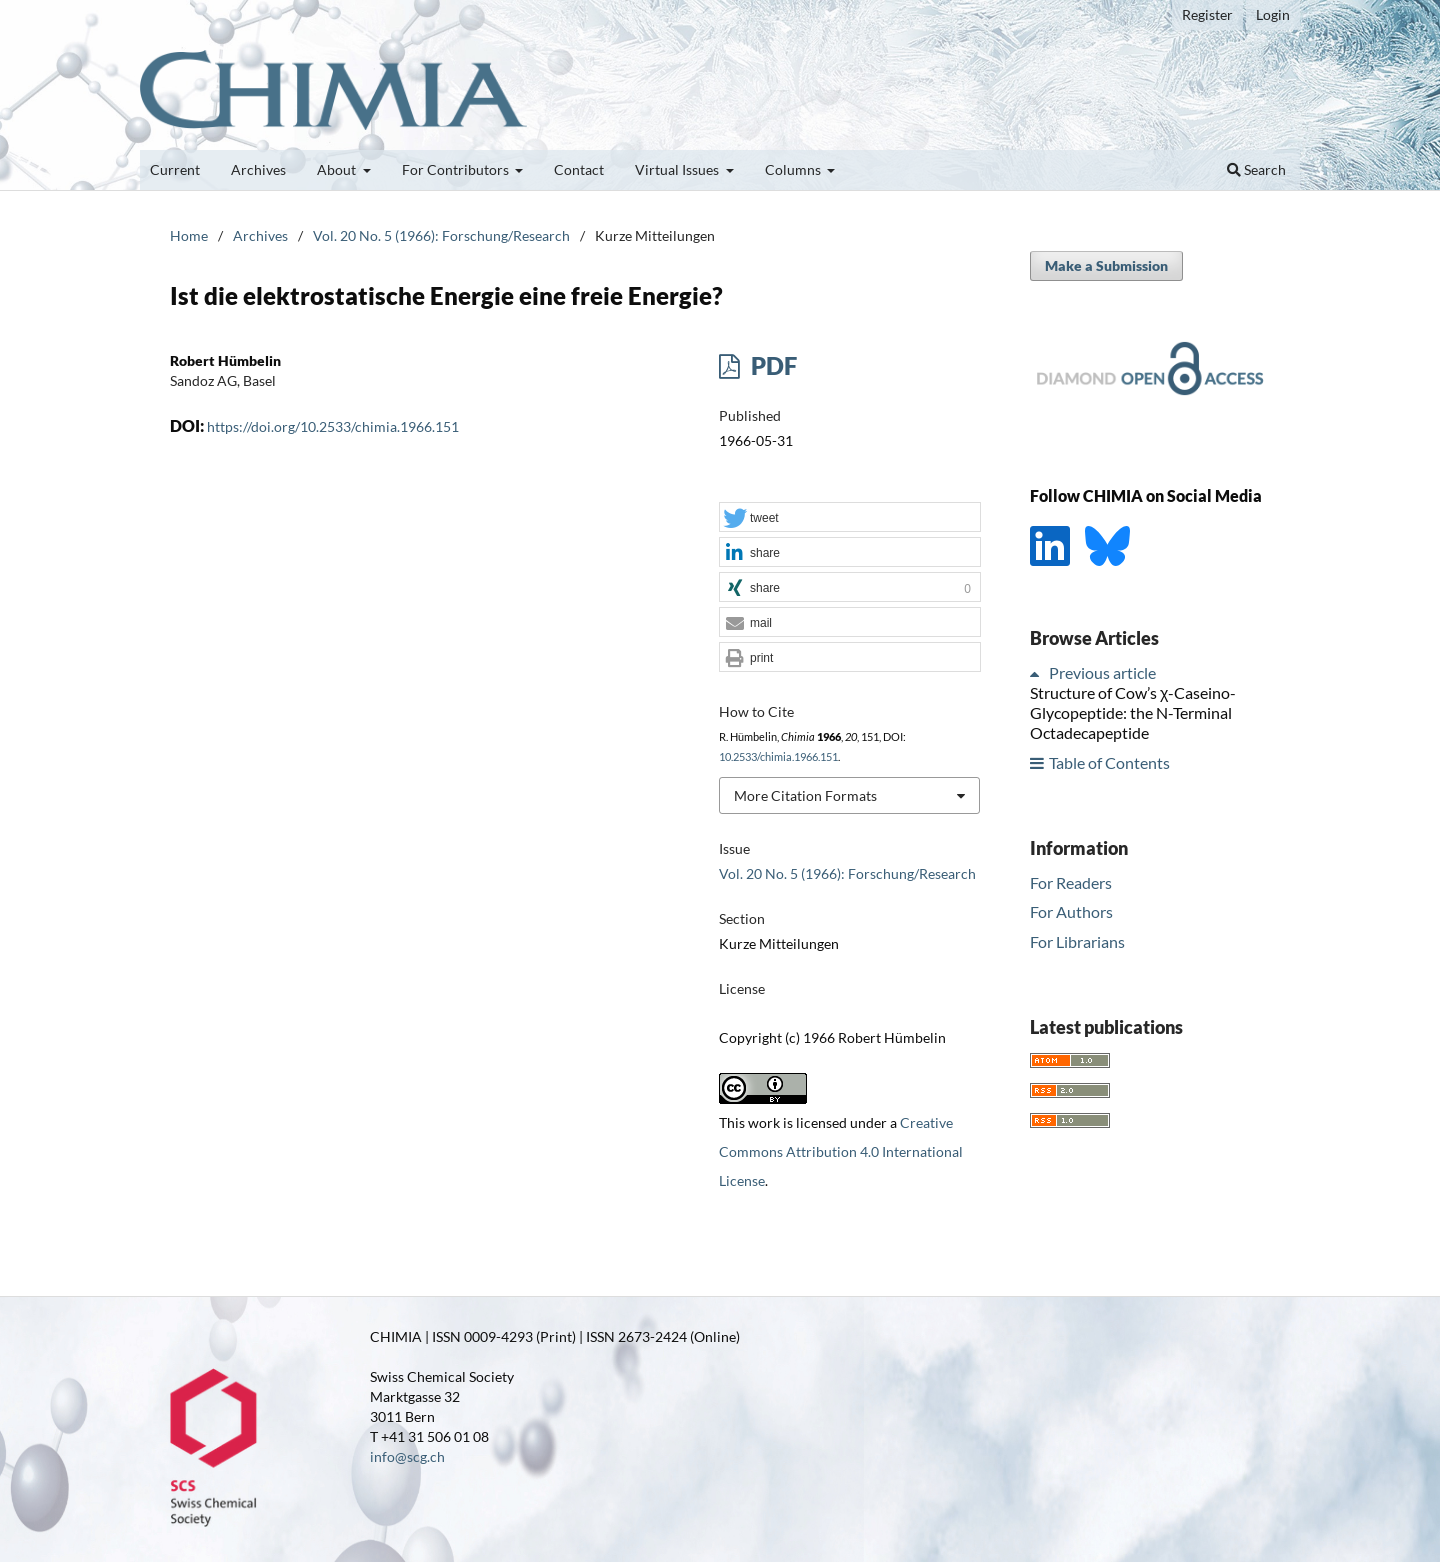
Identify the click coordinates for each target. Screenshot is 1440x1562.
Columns (794, 169)
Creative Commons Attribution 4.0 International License (841, 1151)
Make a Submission (1106, 265)
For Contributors (457, 169)
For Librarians (1077, 941)
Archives (258, 169)
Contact (579, 169)
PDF (771, 365)
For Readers (1071, 882)
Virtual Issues (678, 169)
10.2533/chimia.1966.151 (778, 757)
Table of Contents (1109, 762)
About (338, 169)
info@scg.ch (407, 1456)
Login (1273, 14)
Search (1256, 169)
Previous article (1102, 672)
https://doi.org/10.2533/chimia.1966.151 (333, 426)
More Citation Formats (805, 795)
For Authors (1071, 911)
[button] (850, 518)
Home (189, 235)
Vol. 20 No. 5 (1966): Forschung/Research (441, 235)
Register (1207, 14)
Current (175, 169)
